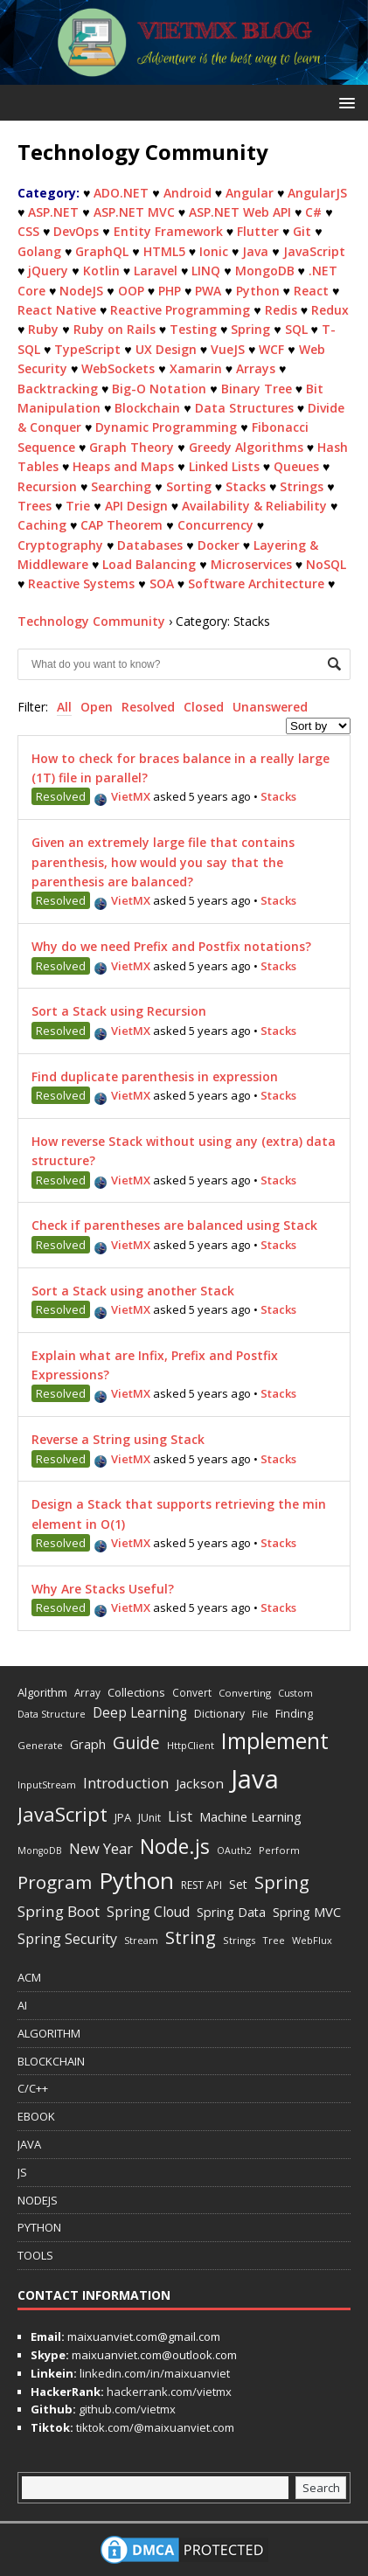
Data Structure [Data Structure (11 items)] (51, 1713)
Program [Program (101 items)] (54, 1882)
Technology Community (91, 621)
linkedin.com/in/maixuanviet (153, 2373)
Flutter (258, 231)
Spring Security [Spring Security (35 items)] (67, 1938)
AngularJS (317, 192)
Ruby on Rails (114, 329)
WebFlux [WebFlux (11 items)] (312, 1940)
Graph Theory (131, 447)
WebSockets (118, 368)
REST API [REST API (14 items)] (201, 1885)
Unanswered (270, 706)
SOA (161, 583)
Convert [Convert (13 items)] (192, 1692)
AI (22, 2005)
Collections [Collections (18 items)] (136, 1692)
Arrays (255, 368)
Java (255, 251)
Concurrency (215, 525)
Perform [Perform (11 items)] (279, 1850)
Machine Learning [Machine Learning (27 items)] (250, 1816)
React (311, 290)
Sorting (189, 486)
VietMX (122, 796)
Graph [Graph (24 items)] (88, 1744)
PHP (169, 290)
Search (321, 2488)
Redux (330, 310)
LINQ (205, 270)
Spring (250, 329)
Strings (301, 486)
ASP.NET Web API (240, 212)
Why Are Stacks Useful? (102, 1588)
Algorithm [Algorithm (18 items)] (42, 1692)
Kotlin (101, 270)
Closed (204, 706)
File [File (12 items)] (260, 1713)
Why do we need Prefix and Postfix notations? (171, 946)
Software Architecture (256, 583)
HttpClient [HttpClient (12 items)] (190, 1745)
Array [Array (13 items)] (87, 1692)
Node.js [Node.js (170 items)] (175, 1846)
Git (302, 231)
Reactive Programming (180, 310)
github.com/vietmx (126, 2409)
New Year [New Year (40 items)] (101, 1848)
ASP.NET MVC (134, 212)
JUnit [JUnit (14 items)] (149, 1817)
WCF (271, 349)
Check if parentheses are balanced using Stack (174, 1225)
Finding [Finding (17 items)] (294, 1713)
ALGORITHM (48, 2033)
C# (313, 212)
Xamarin (196, 368)
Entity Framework (168, 231)
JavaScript (314, 251)
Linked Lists (224, 466)
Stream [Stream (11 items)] (141, 1940)
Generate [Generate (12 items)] (40, 1745)
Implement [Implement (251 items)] (275, 1740)
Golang (39, 251)
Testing (193, 329)
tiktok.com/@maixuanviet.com (153, 2427)
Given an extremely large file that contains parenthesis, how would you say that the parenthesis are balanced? (163, 862)
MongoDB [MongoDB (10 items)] (39, 1850)
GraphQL (101, 251)
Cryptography (60, 545)
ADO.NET (121, 192)
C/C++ (32, 2088)
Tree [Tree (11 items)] (273, 1940)
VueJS (228, 349)
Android (187, 192)
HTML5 (164, 251)
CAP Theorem (121, 525)
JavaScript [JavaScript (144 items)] (62, 1814)
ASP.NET (53, 212)
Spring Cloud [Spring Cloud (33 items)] (148, 1911)
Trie (78, 505)
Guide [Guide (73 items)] (136, 1742)
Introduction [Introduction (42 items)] (126, 1783)
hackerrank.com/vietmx (168, 2391)
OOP (131, 290)
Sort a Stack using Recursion (118, 1011)
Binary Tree (256, 388)
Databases (150, 545)
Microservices (251, 564)
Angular (250, 192)
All (64, 706)
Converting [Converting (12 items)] (245, 1692)
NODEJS (37, 2200)
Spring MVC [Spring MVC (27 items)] (307, 1911)
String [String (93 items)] (190, 1937)
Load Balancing (149, 564)
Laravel (155, 270)
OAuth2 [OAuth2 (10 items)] (234, 1850)
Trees (34, 505)
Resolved (148, 706)
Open (96, 706)
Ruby (43, 329)
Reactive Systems (81, 583)
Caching (41, 525)
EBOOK (36, 2116)
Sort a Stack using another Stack (132, 1290)
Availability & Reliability (254, 505)
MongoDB (265, 270)
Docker (219, 545)
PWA (208, 290)
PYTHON (39, 2227)
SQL (296, 329)
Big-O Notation (159, 388)
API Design (136, 505)
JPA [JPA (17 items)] (123, 1817)
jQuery (48, 270)
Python (258, 290)
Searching (121, 486)
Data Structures (244, 407)
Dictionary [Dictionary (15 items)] (219, 1713)
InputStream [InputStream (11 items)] (46, 1784)
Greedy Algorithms (246, 447)
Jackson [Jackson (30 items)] (200, 1783)
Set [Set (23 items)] (238, 1884)
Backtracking (57, 388)
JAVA (29, 2144)
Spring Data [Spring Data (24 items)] (231, 1912)
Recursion (47, 486)
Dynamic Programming (166, 427)
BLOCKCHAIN (51, 2061)
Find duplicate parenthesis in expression (154, 1076)
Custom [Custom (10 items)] (295, 1693)
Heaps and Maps (123, 466)
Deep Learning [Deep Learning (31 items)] (140, 1712)
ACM (29, 1977)
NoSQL (326, 564)
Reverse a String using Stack (118, 1439)
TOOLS (35, 2255)
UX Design (166, 349)
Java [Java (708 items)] (255, 1778)
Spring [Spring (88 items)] (281, 1882)
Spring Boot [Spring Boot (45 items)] (58, 1911)
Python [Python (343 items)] (136, 1880)
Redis (281, 310)
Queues (296, 466)
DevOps (76, 231)
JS (22, 2172)
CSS (28, 231)
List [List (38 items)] (180, 1816)
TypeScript (87, 349)
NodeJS (81, 290)
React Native (56, 310)
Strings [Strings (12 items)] (239, 1940)
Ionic (213, 251)
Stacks (246, 486)
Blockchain (147, 407)
